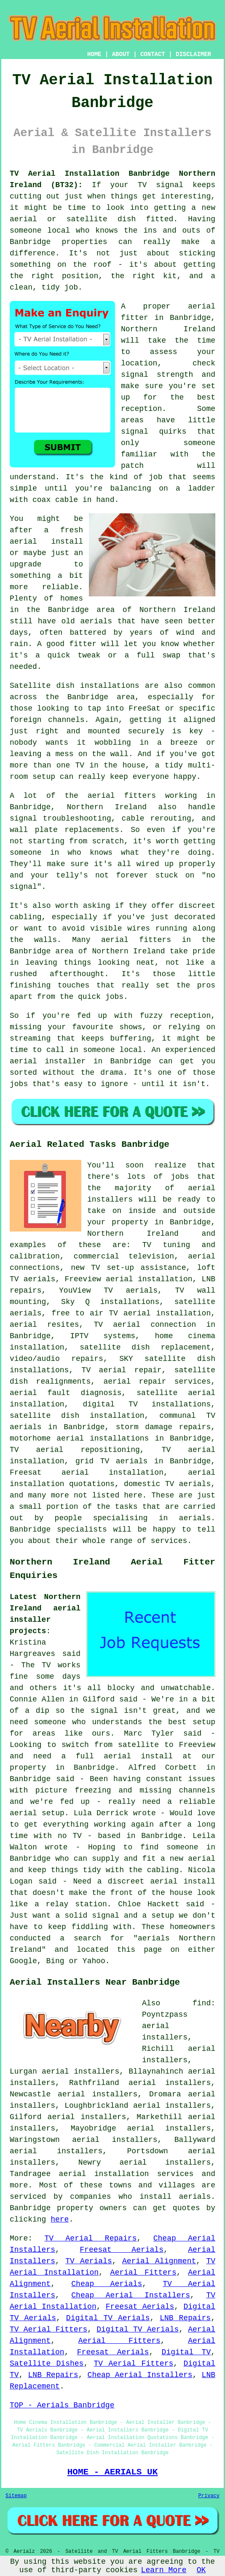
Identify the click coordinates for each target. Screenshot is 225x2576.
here (60, 2219)
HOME (94, 54)
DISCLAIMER (193, 54)
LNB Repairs (185, 2318)
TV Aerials (88, 2261)
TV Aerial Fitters (48, 2329)
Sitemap (16, 2496)
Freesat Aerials (121, 2250)
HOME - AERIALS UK (112, 2472)
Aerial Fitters (143, 2272)
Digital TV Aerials (108, 2318)
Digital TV (186, 2352)
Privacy (209, 2496)
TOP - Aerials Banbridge (62, 2405)
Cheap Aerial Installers (130, 2295)
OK (201, 2570)
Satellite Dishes (46, 2363)
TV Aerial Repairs (90, 2238)
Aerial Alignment (159, 2261)
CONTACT (152, 54)
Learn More (164, 2570)
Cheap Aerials (106, 2284)
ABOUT (121, 54)
